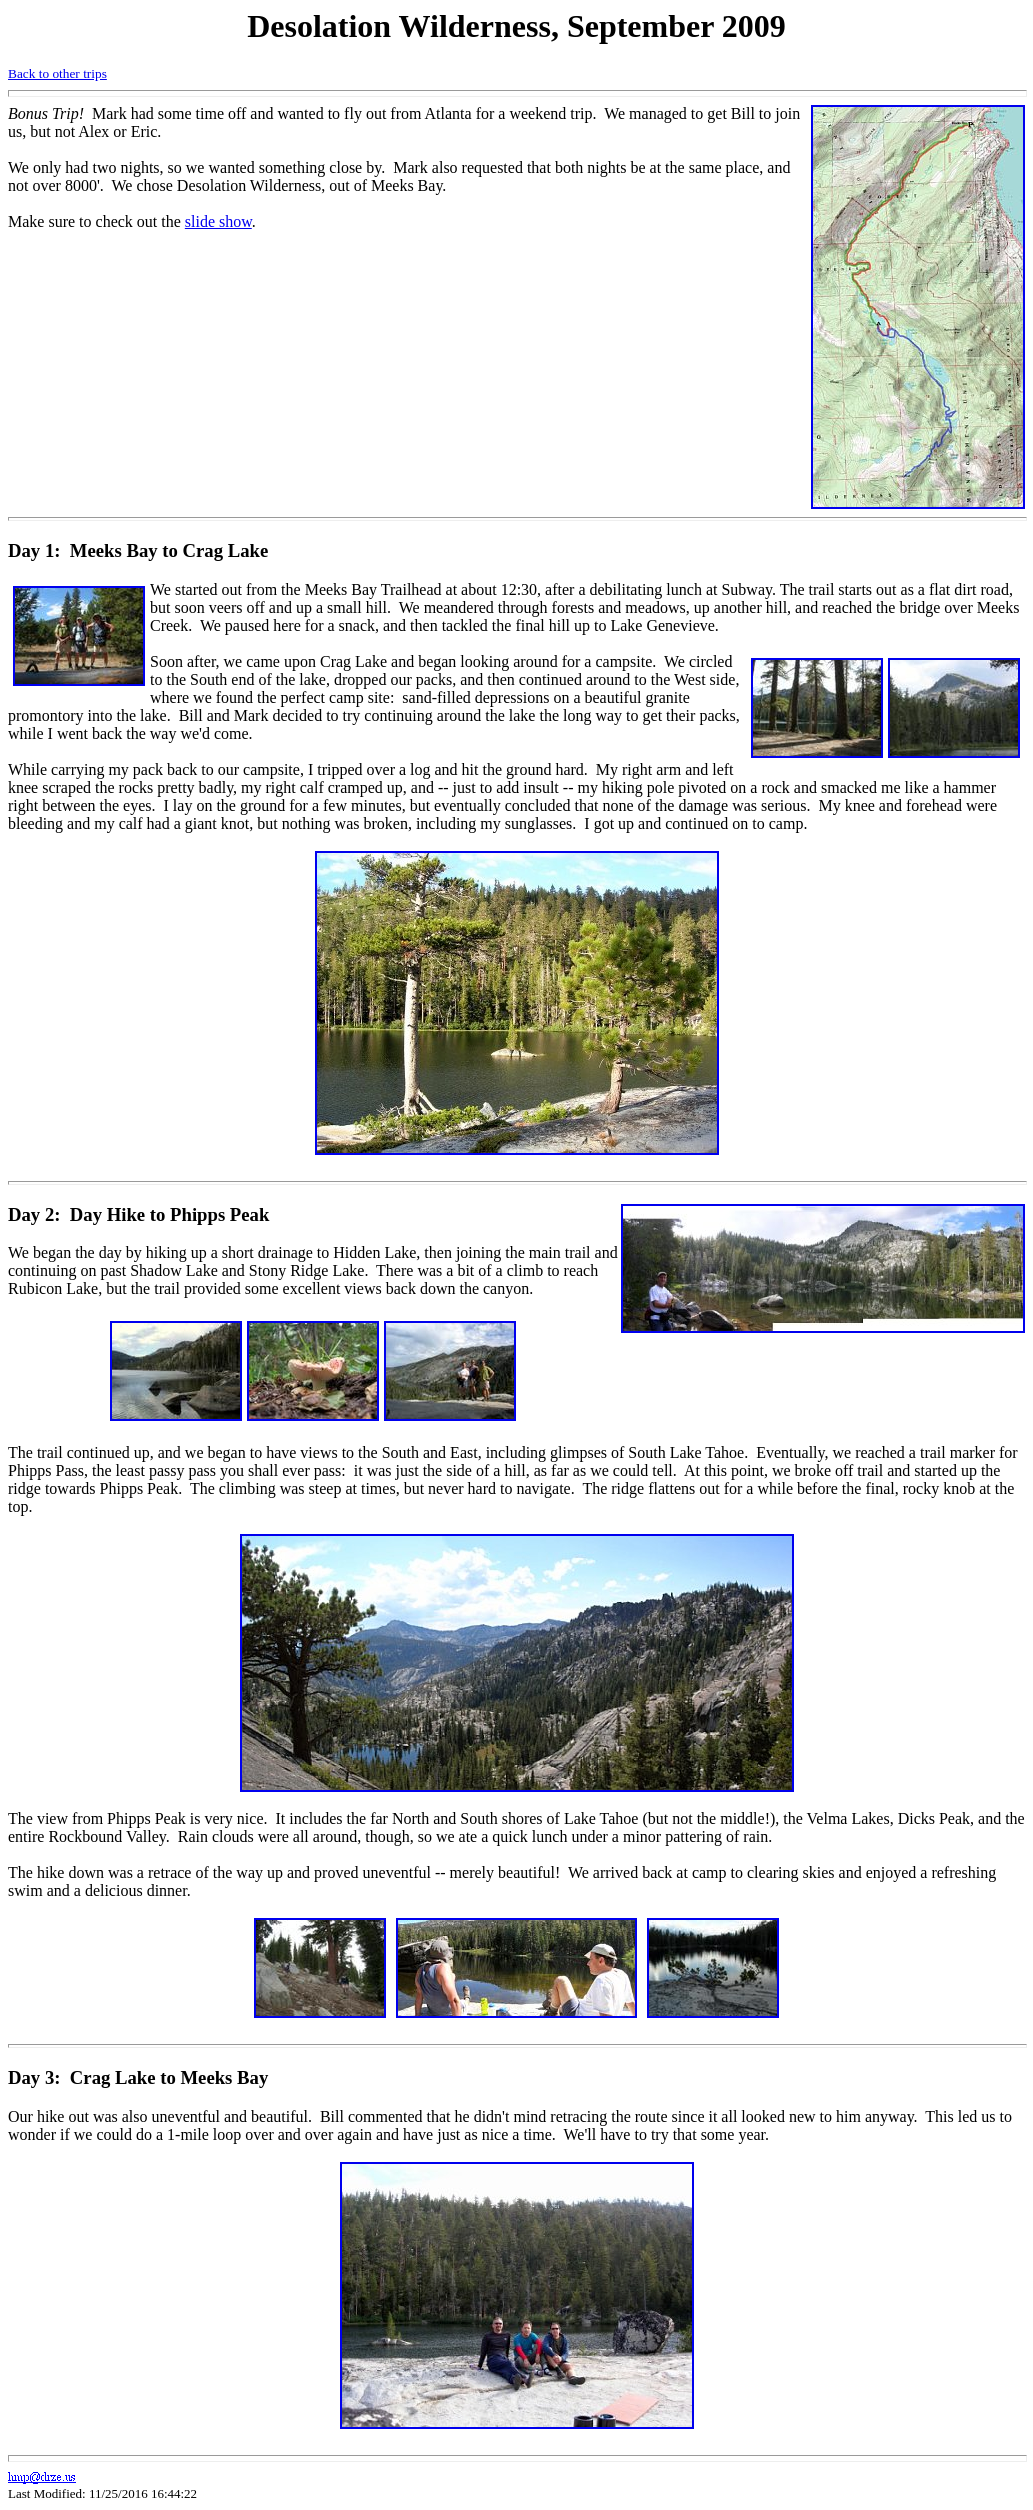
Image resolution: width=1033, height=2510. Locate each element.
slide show (218, 221)
